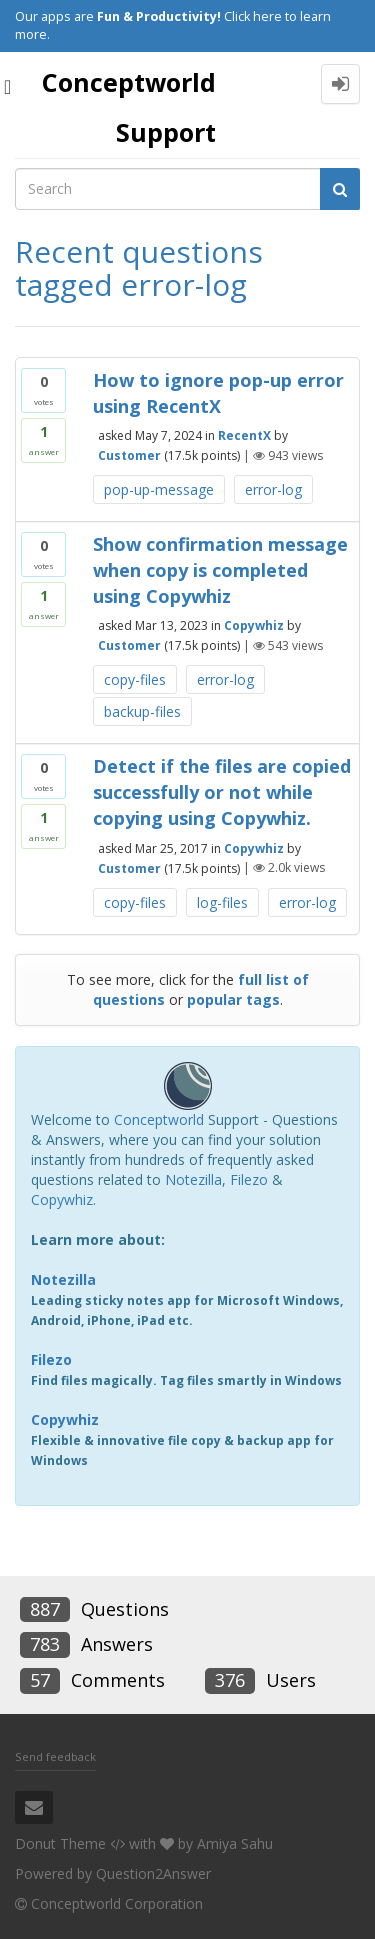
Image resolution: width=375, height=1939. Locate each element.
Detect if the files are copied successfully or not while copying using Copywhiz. (222, 791)
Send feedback (55, 1756)
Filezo (249, 1179)
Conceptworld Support (129, 107)
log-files (222, 902)
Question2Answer (153, 1873)
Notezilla (193, 1179)
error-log (273, 489)
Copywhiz (254, 625)
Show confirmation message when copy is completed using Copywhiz (220, 569)
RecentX (244, 435)
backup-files (142, 711)
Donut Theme (60, 1843)
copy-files (135, 679)
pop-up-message (159, 489)
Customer (129, 455)
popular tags (233, 999)
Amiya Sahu (235, 1843)
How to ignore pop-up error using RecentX (218, 393)
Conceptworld (159, 1119)
